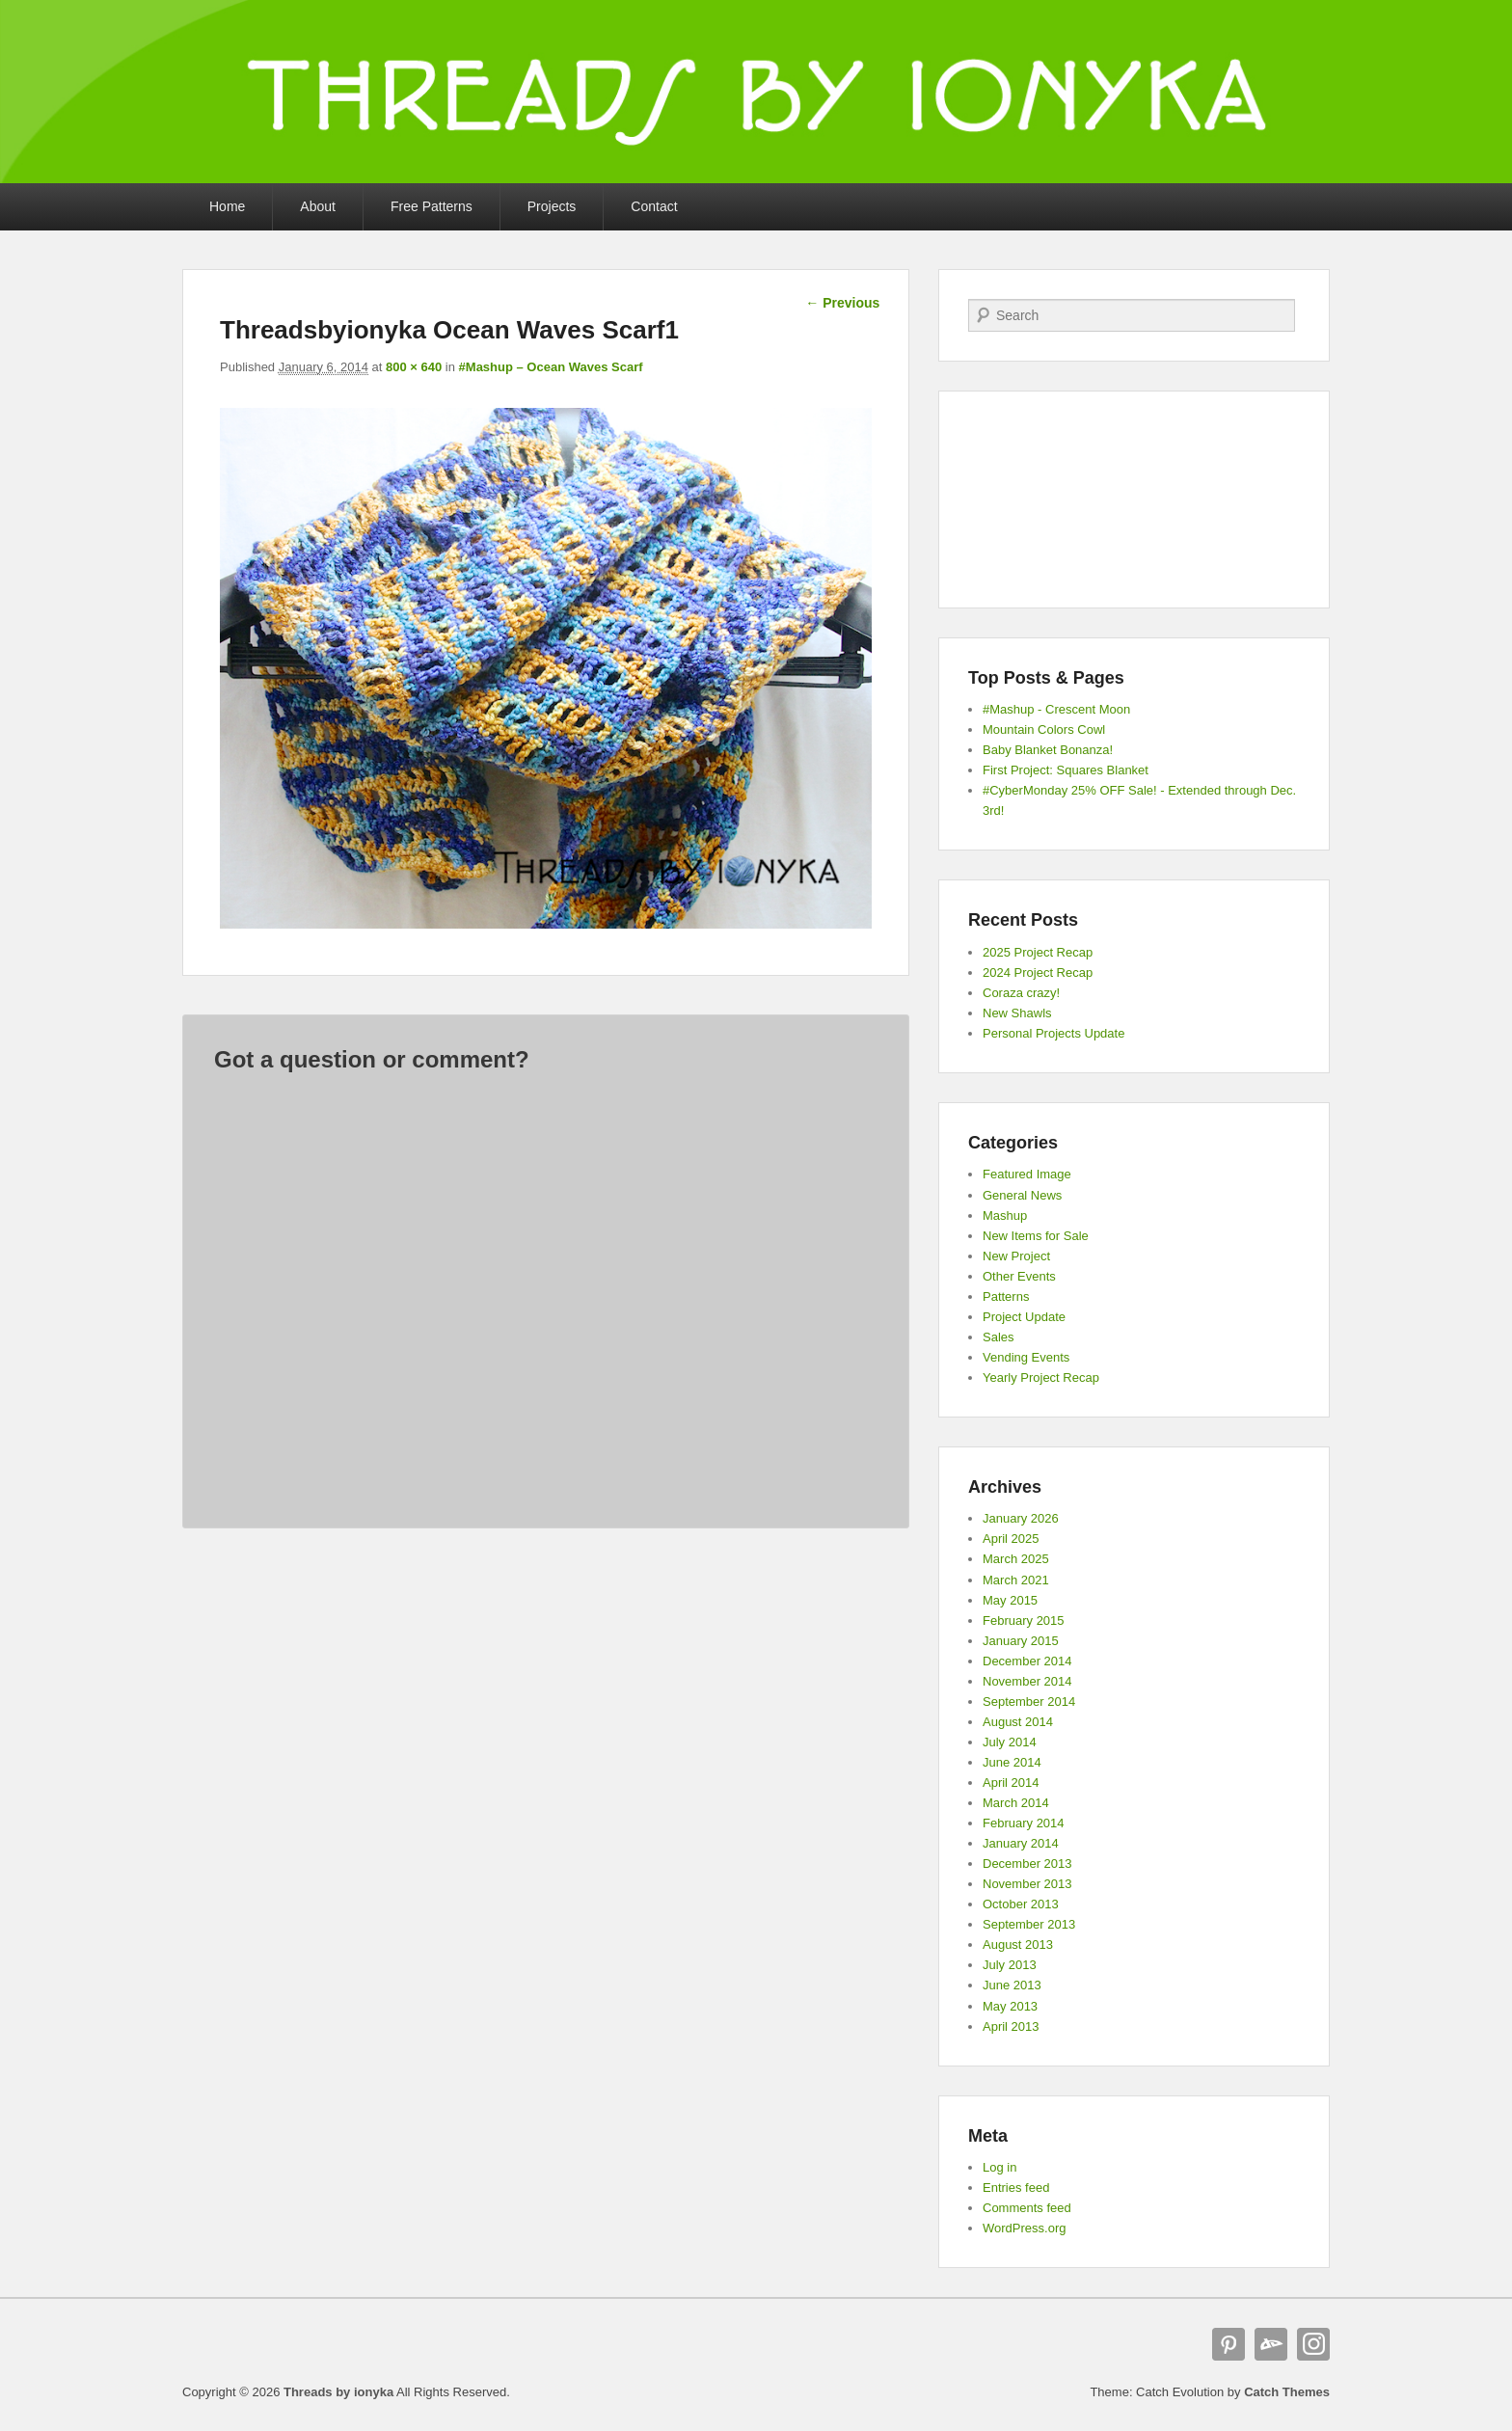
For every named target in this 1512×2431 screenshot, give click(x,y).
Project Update (1024, 1317)
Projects (552, 206)
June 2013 (1012, 1985)
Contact (654, 206)
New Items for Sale (1036, 1236)
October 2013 (1021, 1904)
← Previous (842, 303)
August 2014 (1018, 1722)
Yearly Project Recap (1041, 1377)
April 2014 (1011, 1782)
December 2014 (1027, 1661)
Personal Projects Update (1053, 1033)
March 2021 (1016, 1580)
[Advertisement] (1134, 499)
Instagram (1313, 2344)
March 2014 (1016, 1803)
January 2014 (1021, 1843)
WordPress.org (1024, 2228)
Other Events (1019, 1276)
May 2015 (1010, 1600)
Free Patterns (431, 206)
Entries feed (1016, 2187)
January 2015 (1021, 1641)
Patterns (1006, 1296)
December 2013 (1027, 1863)
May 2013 (1010, 2006)
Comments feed (1027, 2208)
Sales (998, 1337)
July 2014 (1010, 1742)
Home (227, 206)
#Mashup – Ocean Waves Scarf (551, 367)
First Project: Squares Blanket (1065, 770)
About (318, 206)
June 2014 (1012, 1762)
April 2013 (1011, 2026)
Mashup (1005, 1215)
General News (1022, 1195)
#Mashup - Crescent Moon (1056, 709)
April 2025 (1011, 1538)
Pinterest (1228, 2344)
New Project (1016, 1256)
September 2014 (1029, 1701)
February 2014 (1024, 1823)
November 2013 (1027, 1884)
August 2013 (1018, 1944)
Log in (999, 2167)
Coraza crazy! (1021, 993)
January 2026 (1021, 1518)
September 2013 (1029, 1924)
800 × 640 (414, 367)
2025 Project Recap (1038, 952)
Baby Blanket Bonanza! (1048, 750)
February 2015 (1024, 1620)
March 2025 (1016, 1559)
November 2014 (1027, 1681)
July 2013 (1010, 1965)
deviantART (1271, 2344)
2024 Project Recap (1038, 972)
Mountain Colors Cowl (1044, 729)
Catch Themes (1287, 2392)
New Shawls (1017, 1013)
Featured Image (1027, 1174)
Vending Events (1026, 1357)
